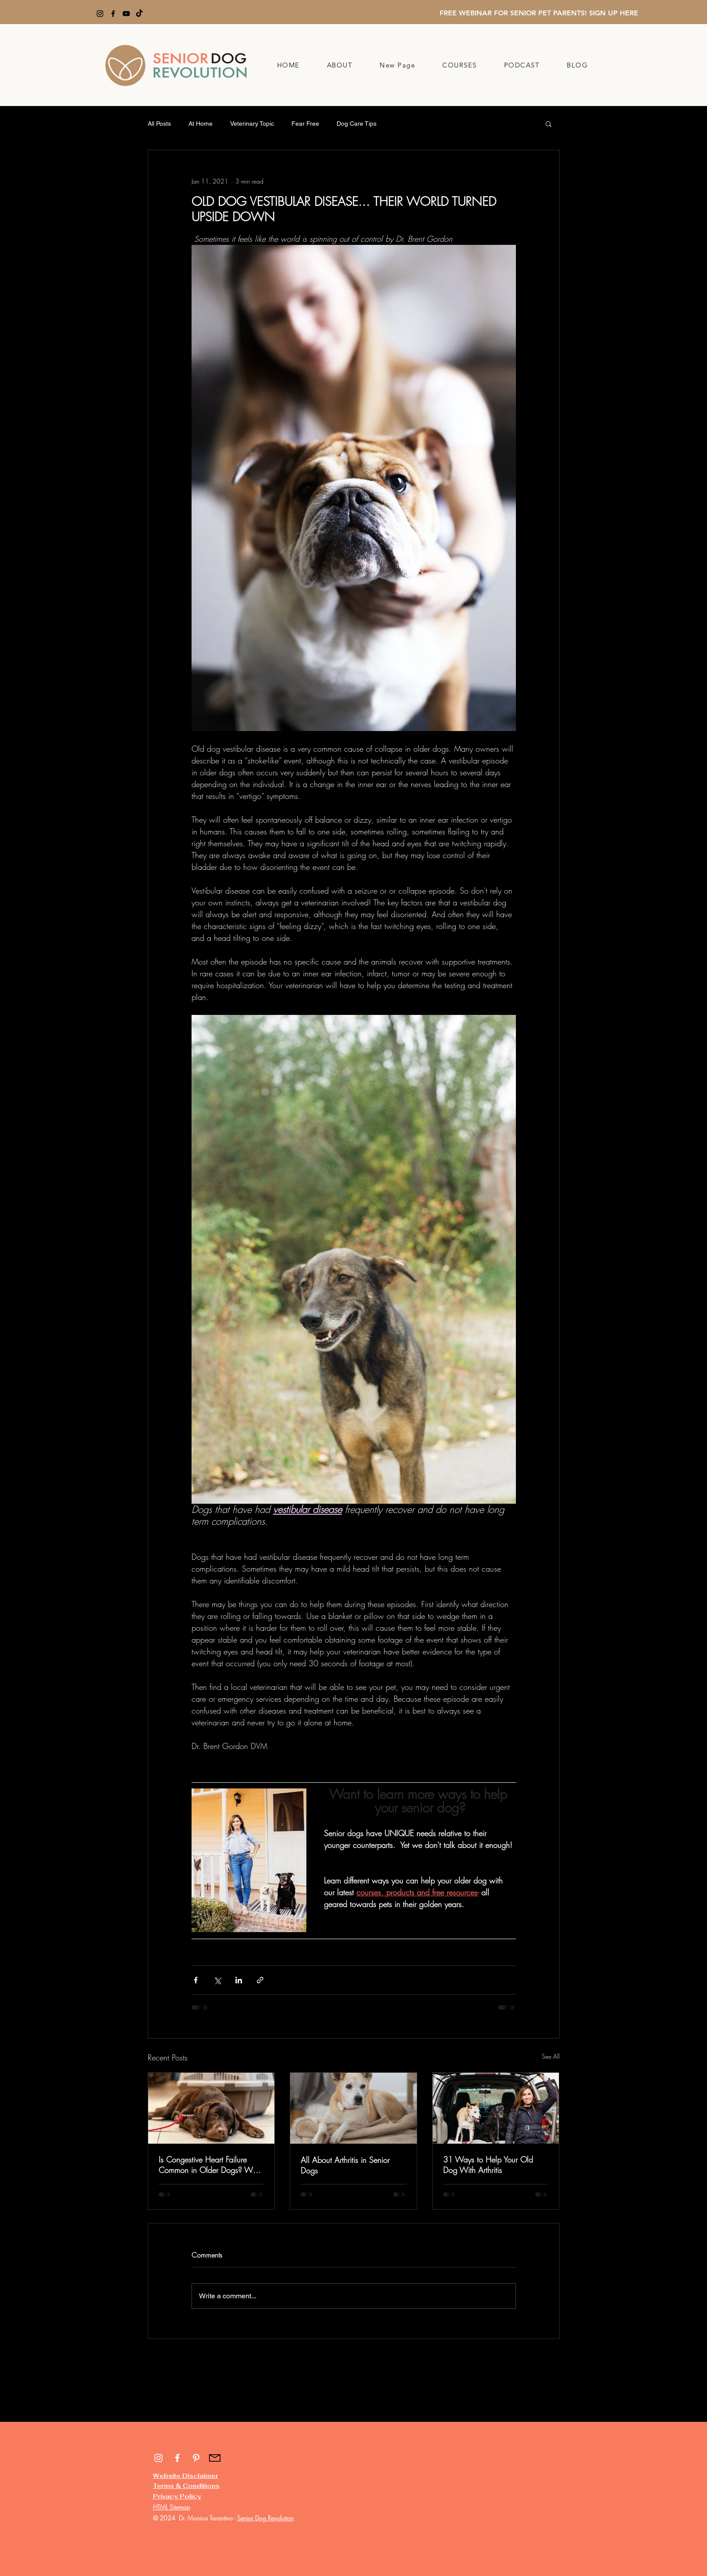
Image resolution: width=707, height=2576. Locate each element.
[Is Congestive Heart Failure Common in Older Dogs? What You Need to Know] (211, 2108)
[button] (548, 123)
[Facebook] (113, 13)
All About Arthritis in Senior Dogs (345, 2165)
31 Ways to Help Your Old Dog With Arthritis (488, 2164)
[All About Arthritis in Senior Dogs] (353, 2108)
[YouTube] (126, 13)
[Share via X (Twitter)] (217, 1980)
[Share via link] (260, 1980)
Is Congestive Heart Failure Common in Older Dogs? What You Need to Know (211, 2164)
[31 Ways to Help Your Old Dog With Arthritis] (496, 2108)
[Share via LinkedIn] (238, 1980)
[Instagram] (100, 13)
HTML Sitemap (171, 2507)
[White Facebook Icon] (177, 2457)
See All (551, 2056)
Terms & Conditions (186, 2486)
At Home (200, 123)
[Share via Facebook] (196, 1980)
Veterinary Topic (252, 123)
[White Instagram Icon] (158, 2457)
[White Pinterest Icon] (196, 2457)
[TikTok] (139, 13)
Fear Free (305, 123)
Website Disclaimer (185, 2476)
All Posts (159, 123)
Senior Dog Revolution (265, 2518)
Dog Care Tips (357, 123)
